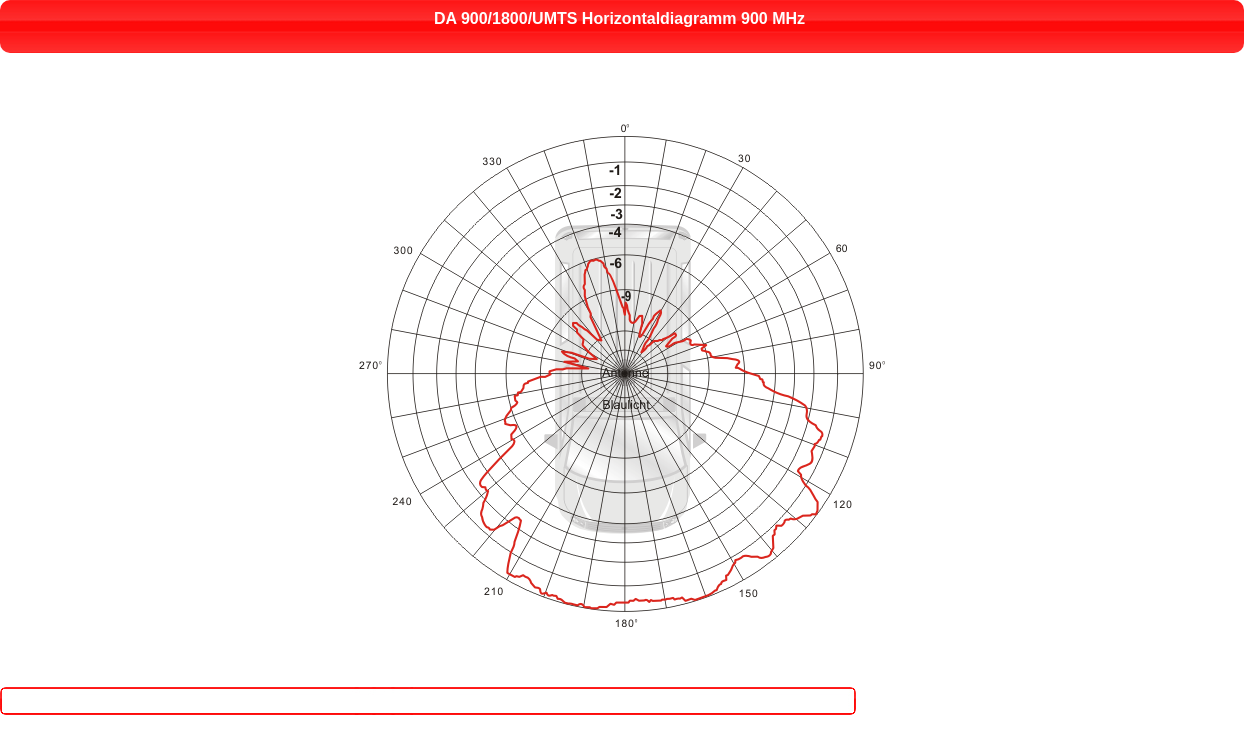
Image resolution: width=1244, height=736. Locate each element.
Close (629, 687)
